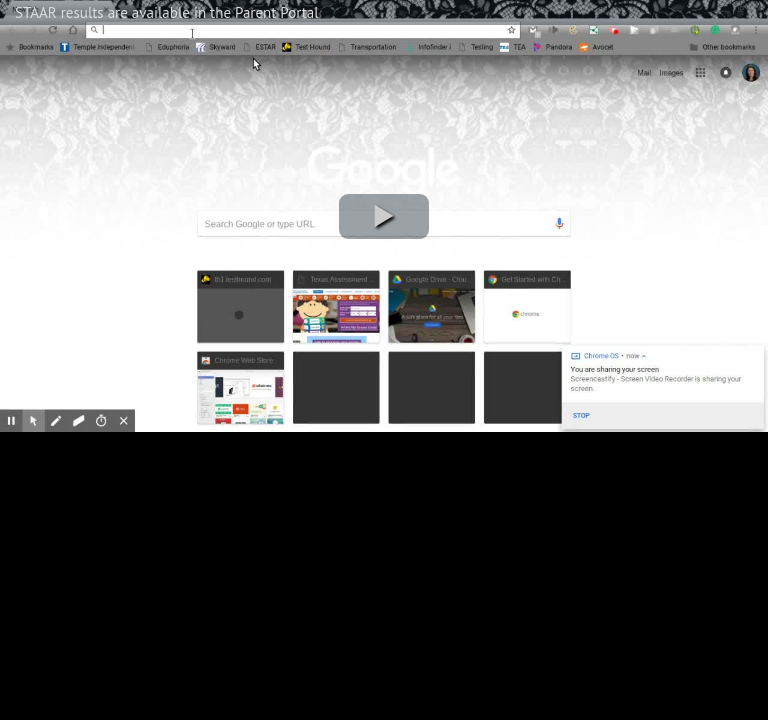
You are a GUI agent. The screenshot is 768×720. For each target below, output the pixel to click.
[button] (384, 216)
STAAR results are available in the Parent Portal (167, 12)
